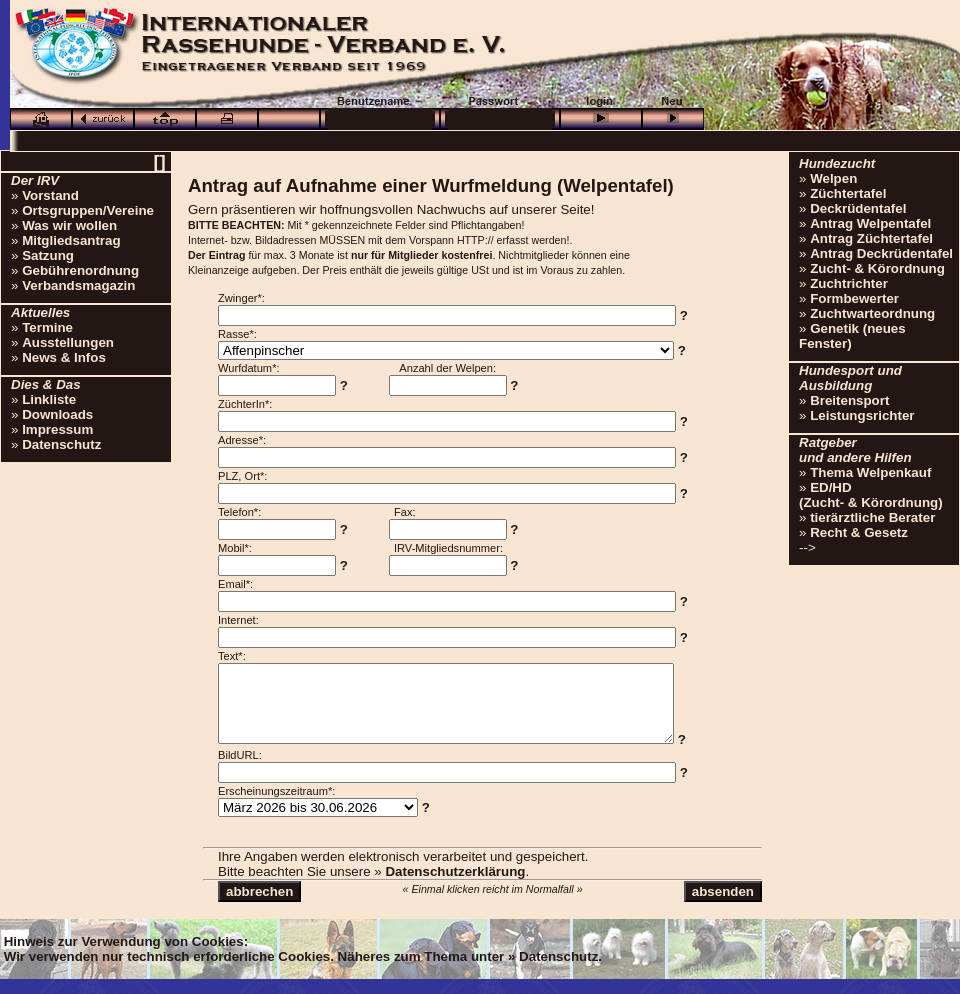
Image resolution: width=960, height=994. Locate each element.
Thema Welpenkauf (870, 472)
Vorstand (50, 195)
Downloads (57, 414)
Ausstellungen (68, 342)
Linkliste (49, 399)
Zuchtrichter (849, 283)
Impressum (57, 429)
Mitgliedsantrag (71, 240)
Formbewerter (854, 298)
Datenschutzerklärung (455, 886)
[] (159, 161)
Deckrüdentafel (858, 208)
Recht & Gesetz (859, 532)
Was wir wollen (69, 225)
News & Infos (64, 357)
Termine (47, 327)
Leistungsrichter (862, 415)
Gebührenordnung (80, 270)
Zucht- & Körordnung (877, 268)
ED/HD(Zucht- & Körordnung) (871, 495)
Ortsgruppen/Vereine (88, 210)
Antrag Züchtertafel (871, 238)
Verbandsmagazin (78, 285)
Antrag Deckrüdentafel (881, 253)
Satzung (48, 255)
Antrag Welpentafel (870, 223)
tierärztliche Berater (872, 517)
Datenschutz (61, 444)
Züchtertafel (848, 193)
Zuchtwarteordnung (872, 313)
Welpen (833, 178)
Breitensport (849, 400)
